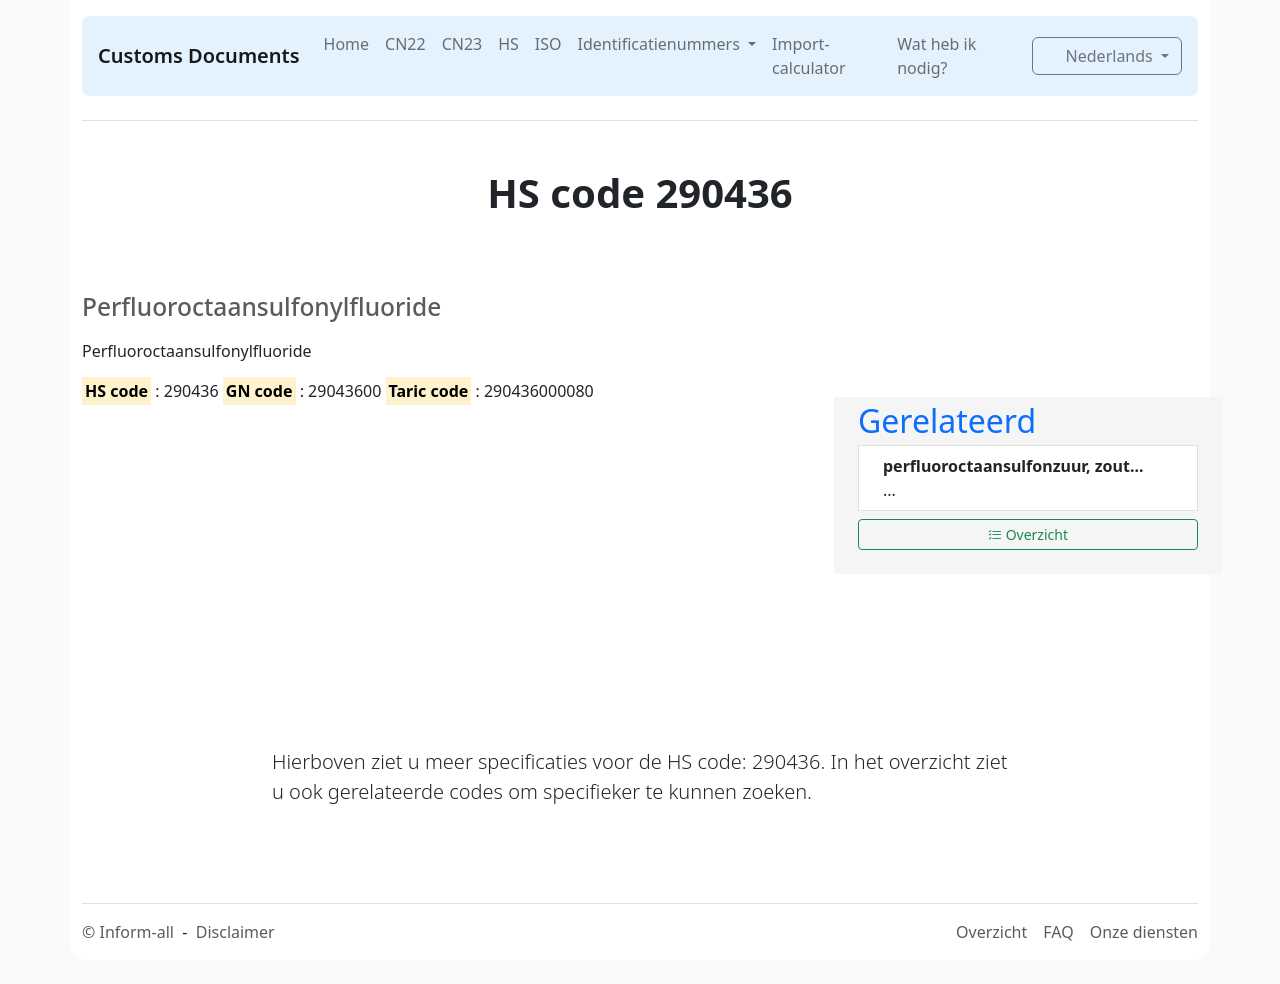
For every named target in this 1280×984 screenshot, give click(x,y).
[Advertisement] (446, 559)
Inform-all (136, 932)
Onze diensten (1144, 932)
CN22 (405, 44)
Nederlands (1100, 56)
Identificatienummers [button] (661, 44)
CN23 (462, 44)
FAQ (1058, 932)
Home (347, 44)
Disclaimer (235, 932)
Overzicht (1028, 534)
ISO (548, 44)
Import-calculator (809, 56)
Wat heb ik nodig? (936, 56)
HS (508, 44)
